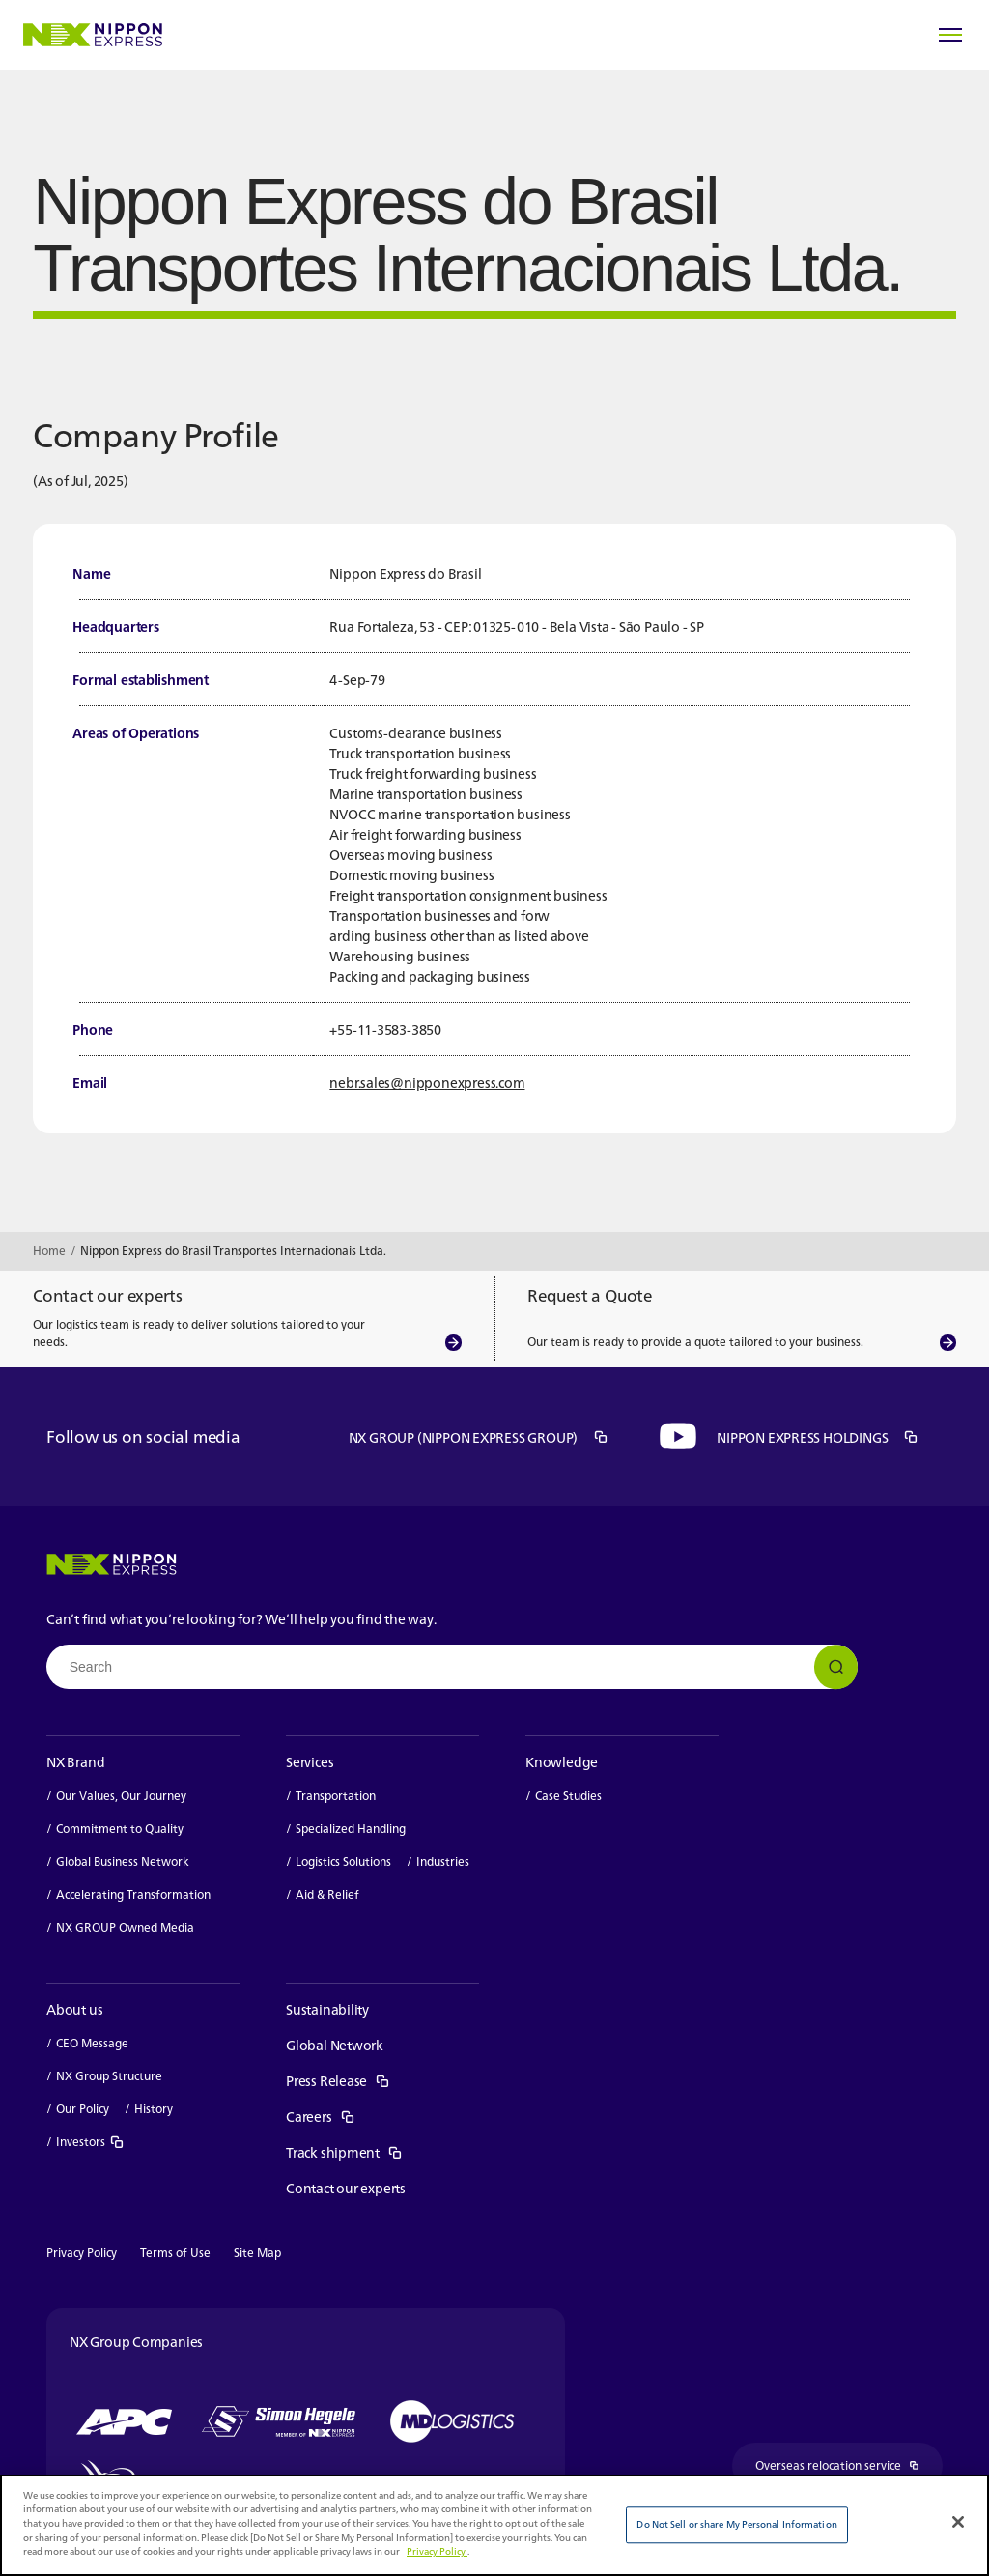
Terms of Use (175, 2253)
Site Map (257, 2253)
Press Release (338, 2081)
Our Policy (82, 2109)
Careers (320, 2116)
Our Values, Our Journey (121, 1796)
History (153, 2109)
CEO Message (92, 2043)
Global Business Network (122, 1862)
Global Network (334, 2045)
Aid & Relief (327, 1894)
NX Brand (75, 1762)
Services (309, 1762)
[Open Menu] (950, 34)
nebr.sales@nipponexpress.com (426, 1083)
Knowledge (561, 1762)
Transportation (336, 1796)
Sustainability (327, 2009)
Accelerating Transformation (133, 1894)
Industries (442, 1862)
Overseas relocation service (849, 2466)
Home (49, 1251)
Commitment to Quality (120, 1829)
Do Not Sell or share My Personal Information (736, 2524)
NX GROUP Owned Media (125, 1927)
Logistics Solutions (343, 1862)
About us (74, 2009)
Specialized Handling (351, 1829)
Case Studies (568, 1796)
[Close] (958, 2522)
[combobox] (452, 1667)
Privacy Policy (81, 2253)
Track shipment (344, 2152)
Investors (90, 2142)
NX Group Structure (109, 2076)
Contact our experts (346, 2188)
